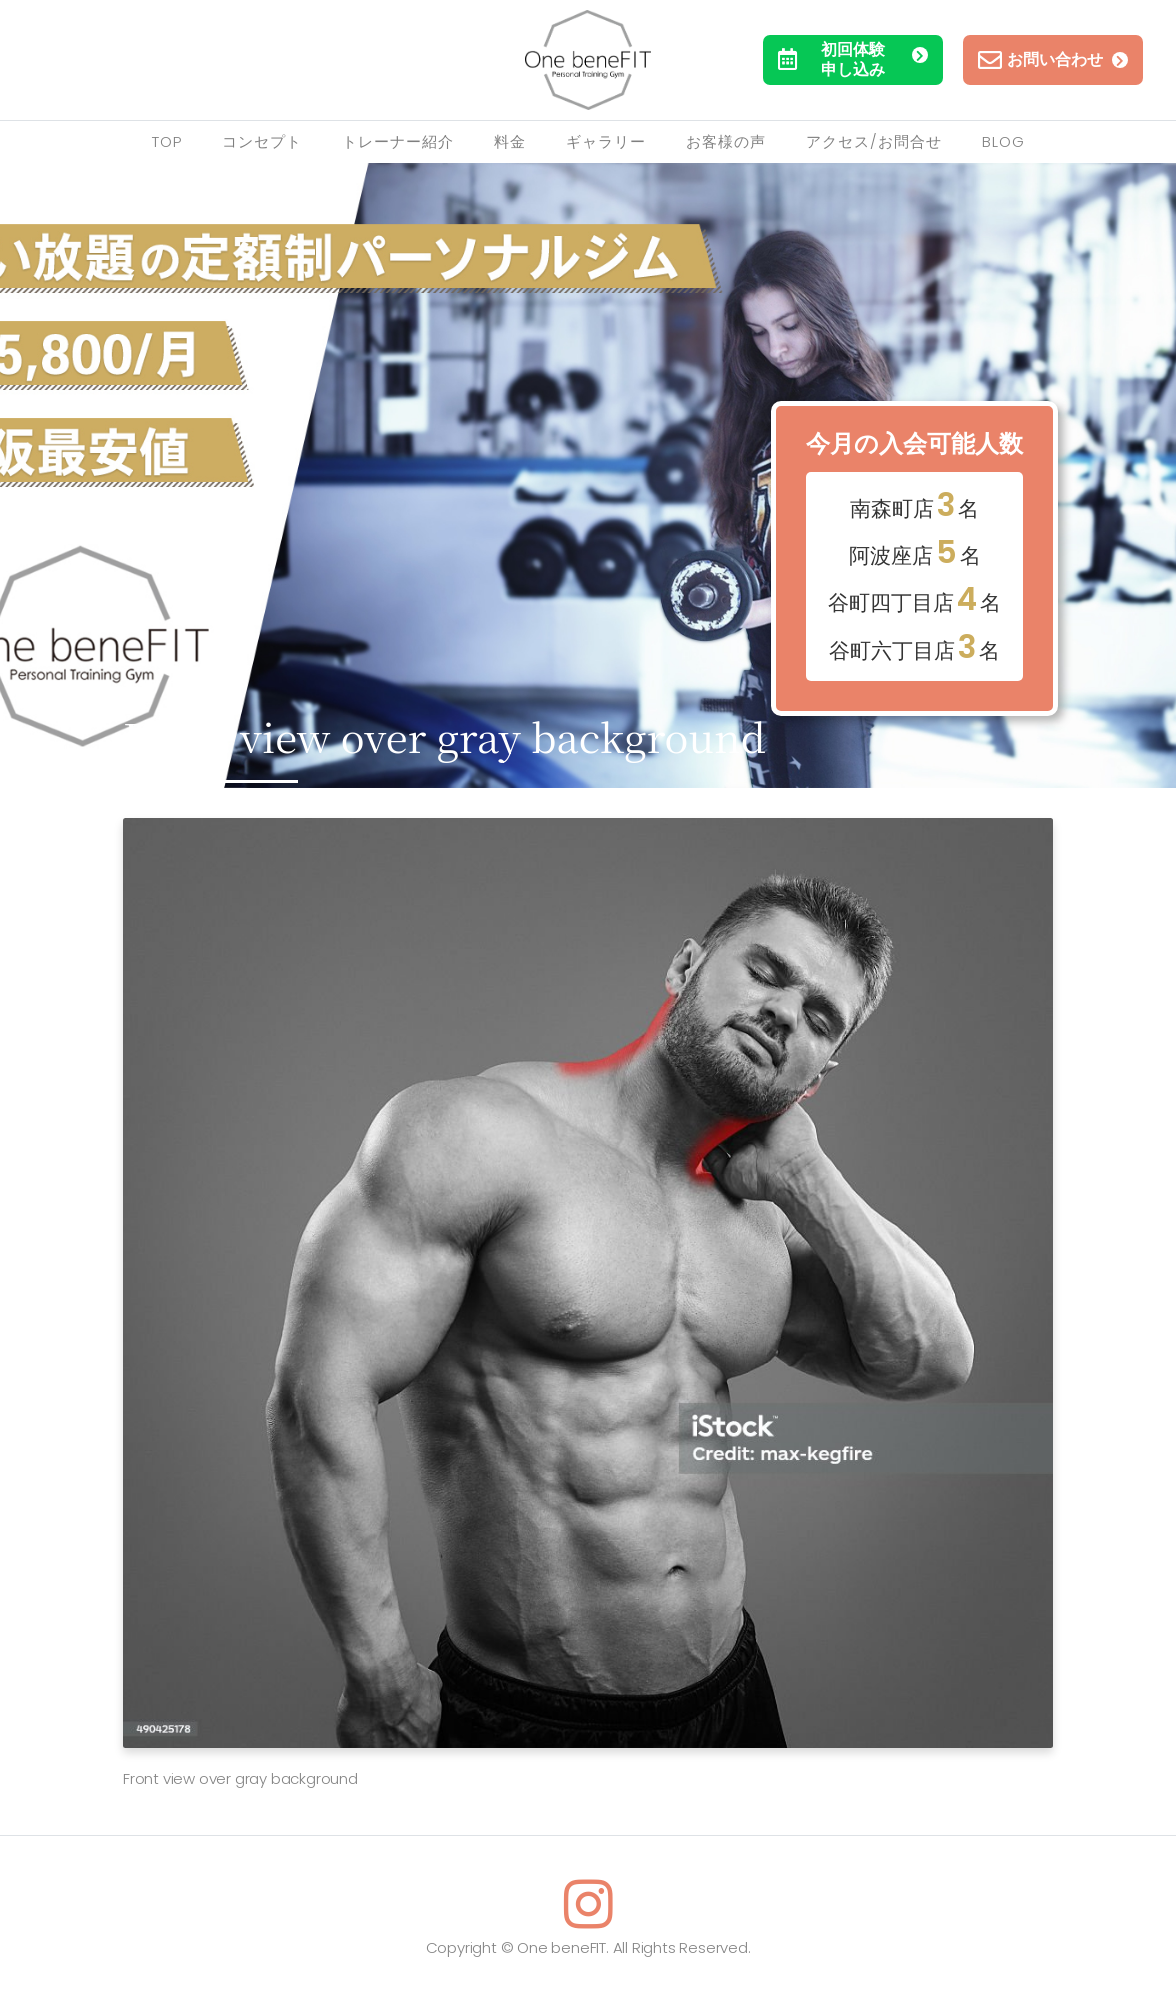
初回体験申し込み (853, 59)
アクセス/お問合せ (874, 141)
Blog (1003, 141)
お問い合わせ (1053, 60)
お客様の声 (726, 141)
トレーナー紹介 (398, 141)
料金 (510, 141)
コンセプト (262, 141)
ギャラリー (606, 141)
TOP (167, 141)
